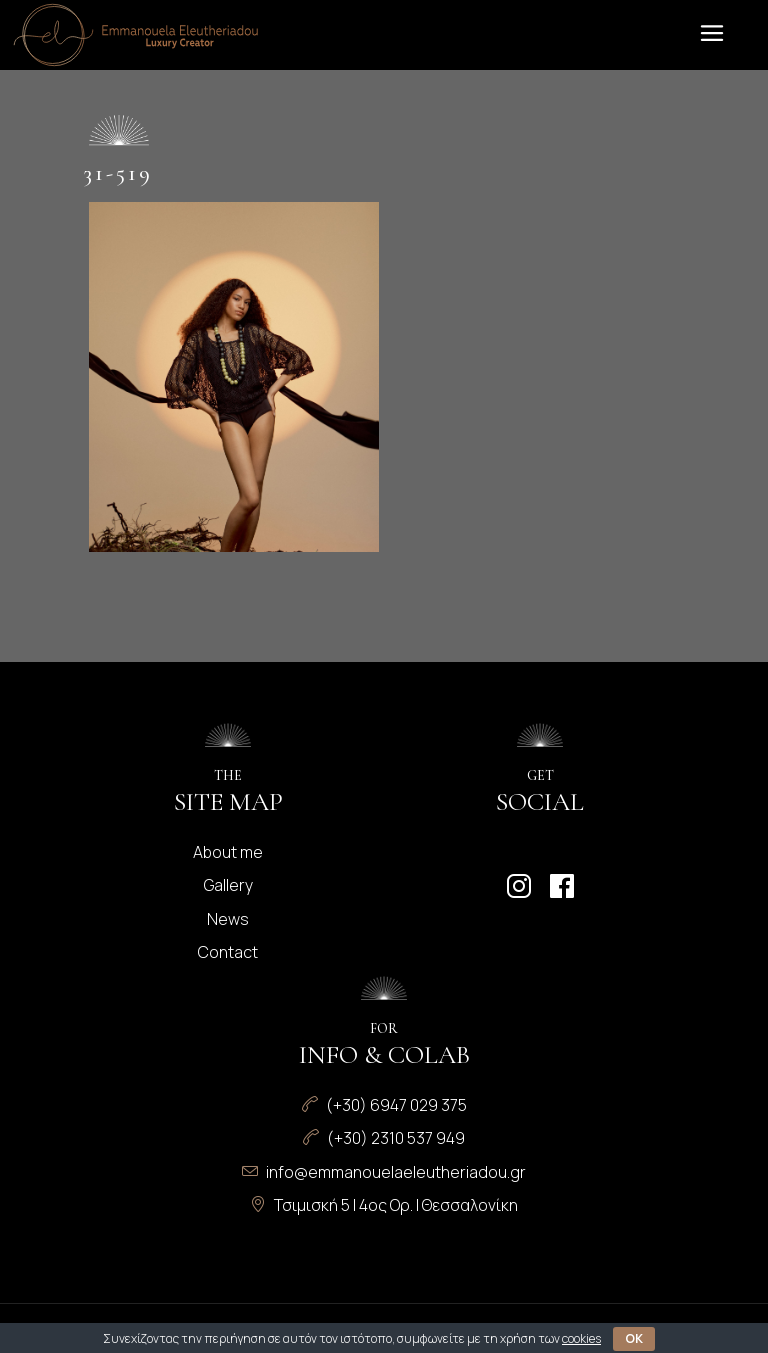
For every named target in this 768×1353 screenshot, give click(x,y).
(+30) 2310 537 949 (396, 1138)
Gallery (228, 885)
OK (634, 1338)
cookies (581, 1338)
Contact (228, 952)
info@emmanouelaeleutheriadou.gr (396, 1172)
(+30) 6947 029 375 (396, 1105)
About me (228, 852)
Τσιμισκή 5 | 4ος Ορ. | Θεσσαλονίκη (396, 1205)
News (228, 919)
